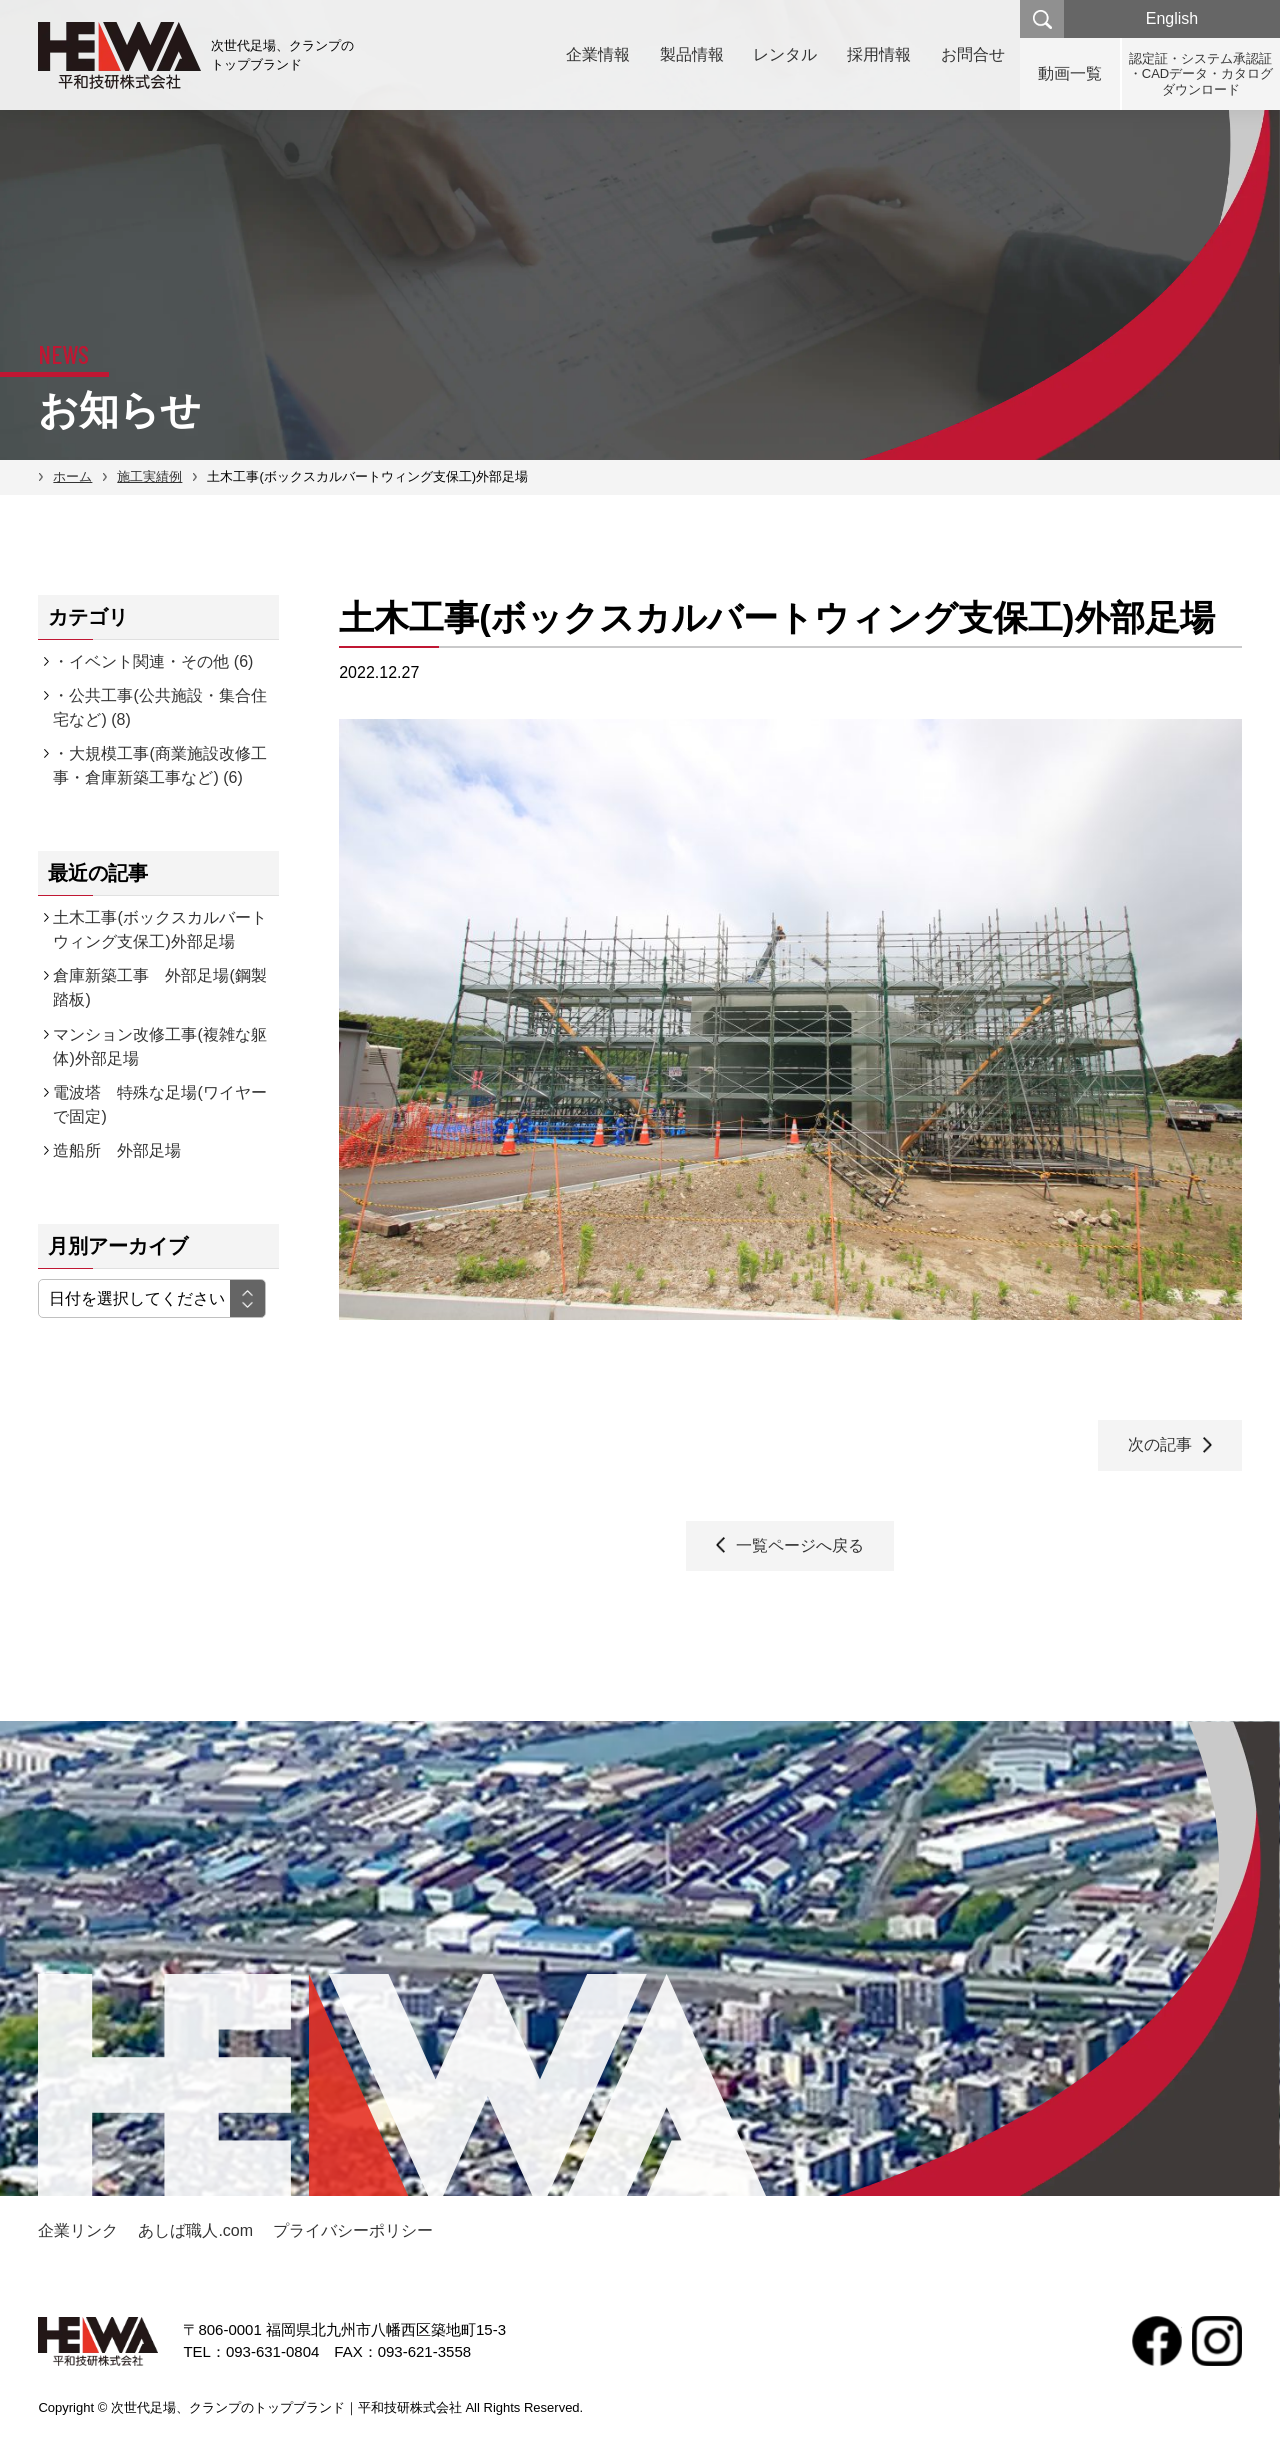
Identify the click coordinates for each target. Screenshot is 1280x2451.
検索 (1042, 19)
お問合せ (973, 54)
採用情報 (879, 54)
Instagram (1217, 2341)
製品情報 (691, 54)
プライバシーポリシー (353, 2230)
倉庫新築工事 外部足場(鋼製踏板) (159, 987)
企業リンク (78, 2230)
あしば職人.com (195, 2230)
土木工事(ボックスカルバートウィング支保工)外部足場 (159, 929)
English (1172, 18)
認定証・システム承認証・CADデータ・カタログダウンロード (1201, 74)
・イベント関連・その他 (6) (153, 661)
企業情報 (597, 54)
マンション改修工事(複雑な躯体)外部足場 (159, 1046)
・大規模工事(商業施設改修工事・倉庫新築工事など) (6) (159, 765)
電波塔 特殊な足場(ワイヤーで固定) (159, 1104)
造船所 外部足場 (117, 1150)
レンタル (785, 54)
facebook (1157, 2341)
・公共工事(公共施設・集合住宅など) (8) (159, 707)
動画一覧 (1070, 73)
